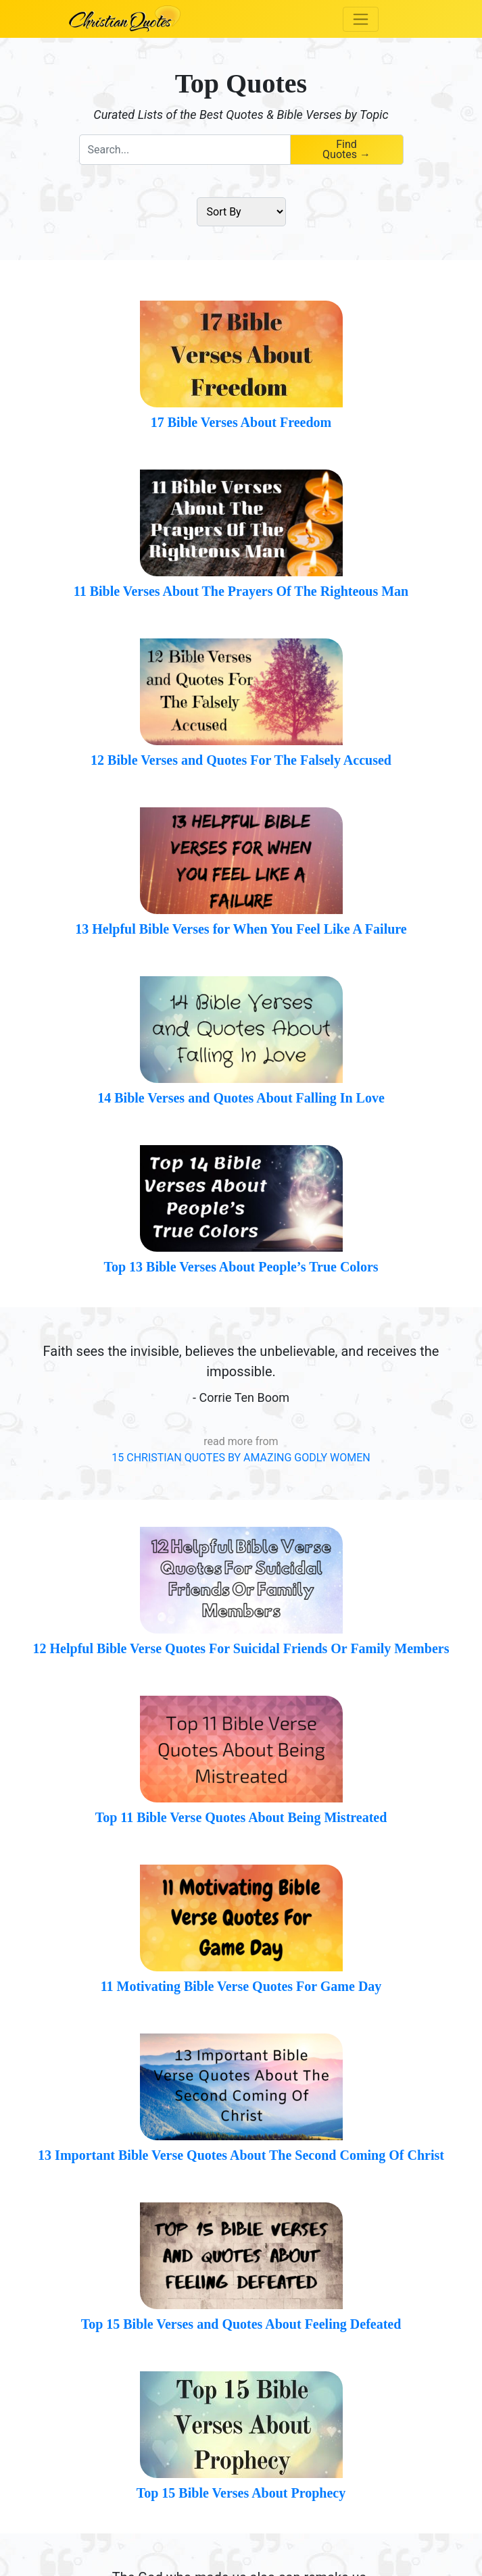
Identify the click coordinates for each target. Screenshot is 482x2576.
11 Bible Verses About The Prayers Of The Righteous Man (241, 591)
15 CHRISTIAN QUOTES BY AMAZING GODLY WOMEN (241, 1457)
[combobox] (184, 149)
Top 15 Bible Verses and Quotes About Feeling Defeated (241, 2324)
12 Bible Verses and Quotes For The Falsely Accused (241, 760)
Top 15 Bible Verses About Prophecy (241, 2492)
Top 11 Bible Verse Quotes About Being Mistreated (241, 1817)
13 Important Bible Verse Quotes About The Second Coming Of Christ (241, 2155)
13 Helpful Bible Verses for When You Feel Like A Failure (240, 928)
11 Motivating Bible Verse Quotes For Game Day (241, 1986)
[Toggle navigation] (361, 19)
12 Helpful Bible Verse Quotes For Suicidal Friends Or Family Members (241, 1648)
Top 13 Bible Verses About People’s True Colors (240, 1266)
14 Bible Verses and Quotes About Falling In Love (241, 1097)
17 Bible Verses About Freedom (241, 422)
